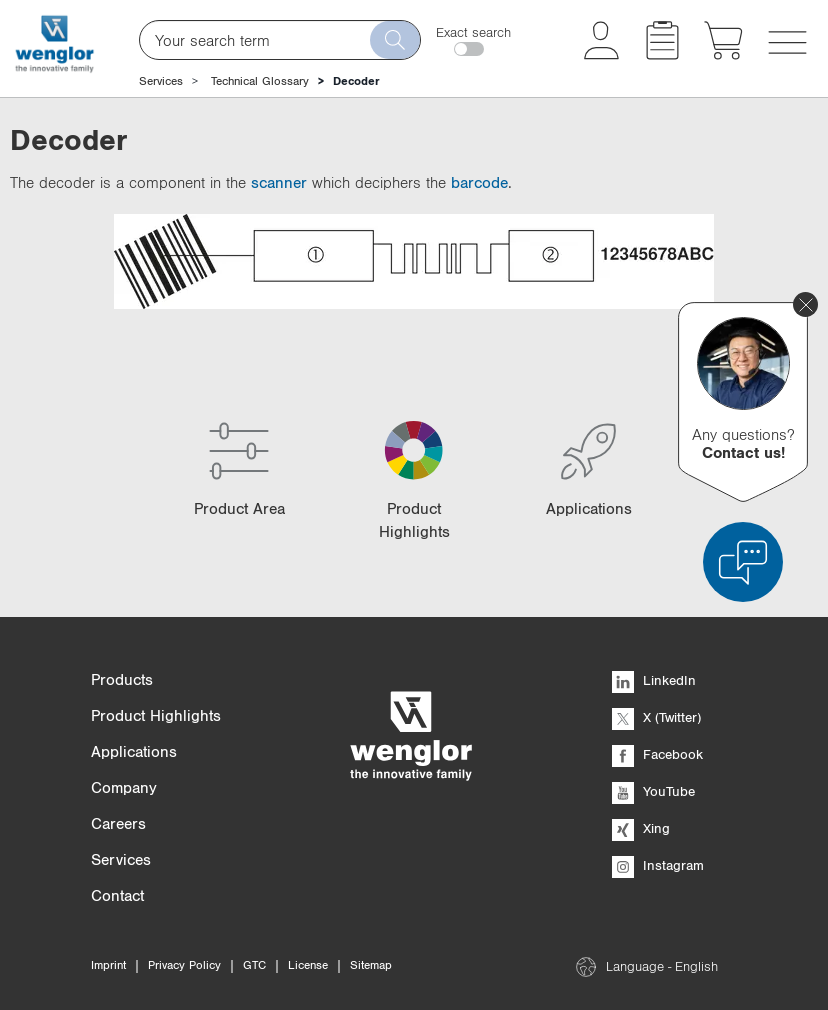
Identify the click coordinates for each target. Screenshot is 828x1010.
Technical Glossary (260, 81)
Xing (641, 828)
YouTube (653, 791)
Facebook (657, 754)
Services (161, 81)
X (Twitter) (656, 717)
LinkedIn (654, 680)
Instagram (658, 865)
